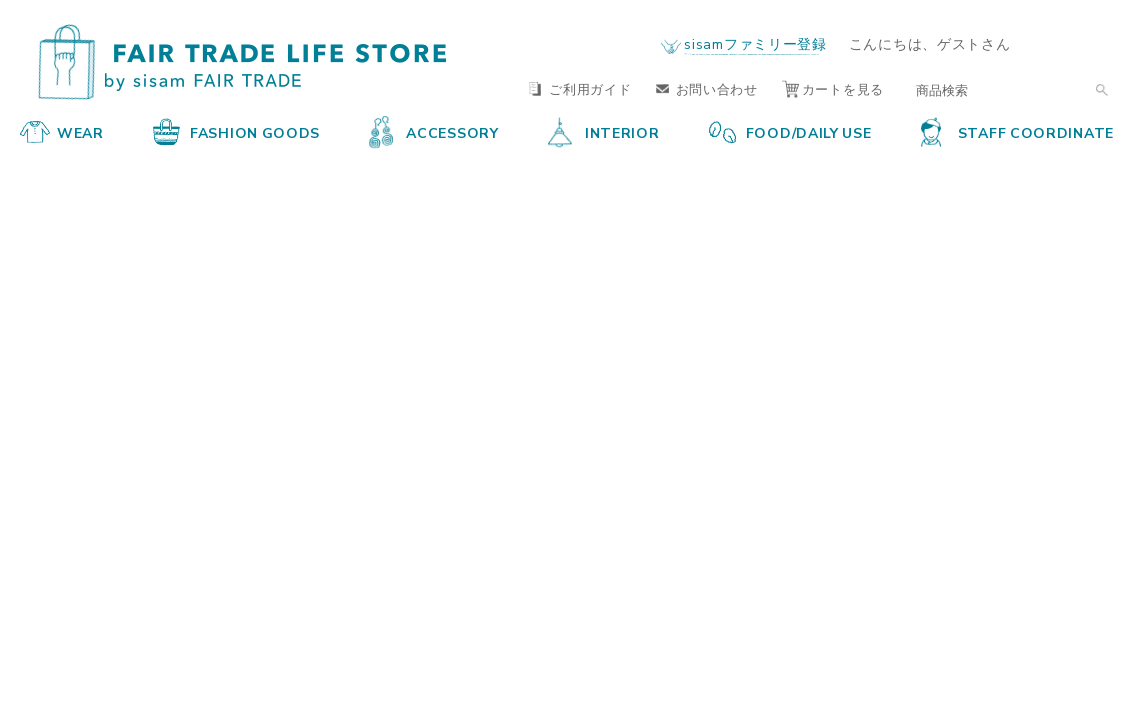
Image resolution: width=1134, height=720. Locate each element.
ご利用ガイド (580, 88)
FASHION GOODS (236, 132)
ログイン (1075, 43)
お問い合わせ (707, 88)
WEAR (62, 132)
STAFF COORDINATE (1017, 132)
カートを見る (833, 88)
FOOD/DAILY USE (790, 132)
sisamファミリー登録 (755, 43)
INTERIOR (604, 132)
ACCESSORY (433, 132)
